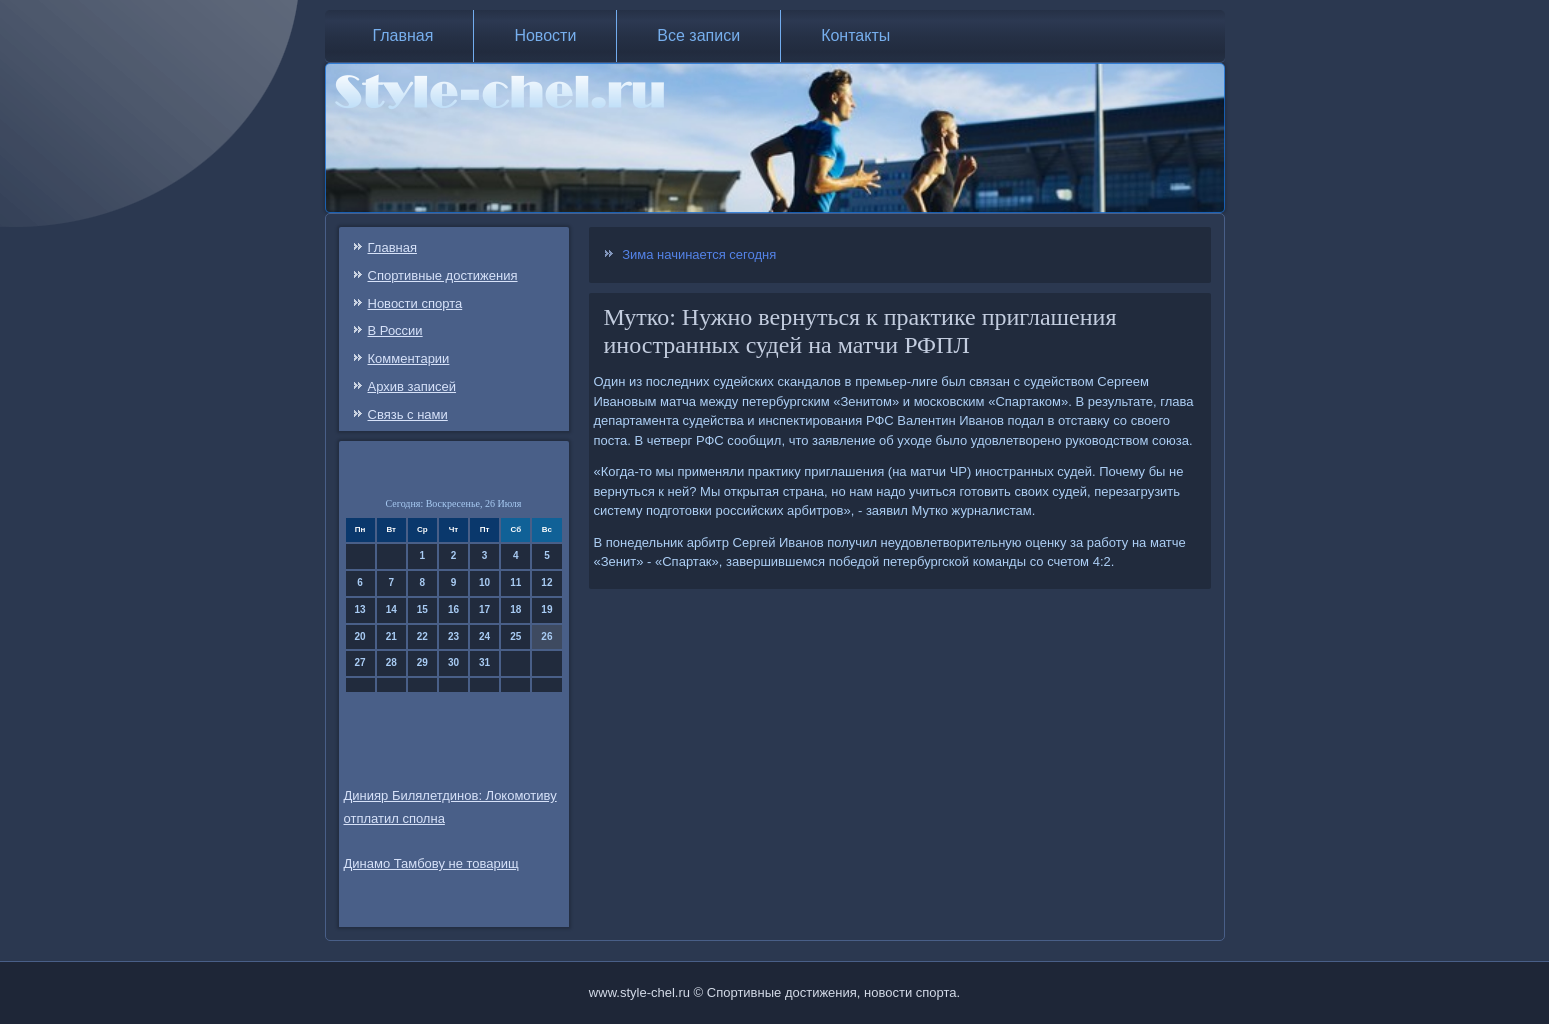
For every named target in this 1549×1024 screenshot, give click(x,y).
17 (484, 609)
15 (422, 609)
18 (515, 609)
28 (391, 662)
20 (360, 636)
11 (515, 582)
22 (422, 636)
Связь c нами (408, 414)
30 (453, 662)
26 (546, 636)
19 (546, 609)
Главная (403, 35)
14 (391, 609)
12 (546, 582)
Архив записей (412, 386)
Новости (545, 35)
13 (360, 609)
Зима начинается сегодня (699, 254)
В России (395, 330)
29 (422, 662)
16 (453, 609)
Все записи (698, 35)
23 (453, 636)
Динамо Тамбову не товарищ (431, 863)
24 (484, 636)
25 (515, 636)
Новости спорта (415, 303)
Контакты (855, 35)
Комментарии (409, 358)
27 (360, 662)
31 (484, 662)
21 (391, 636)
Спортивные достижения (443, 275)
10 (484, 582)
